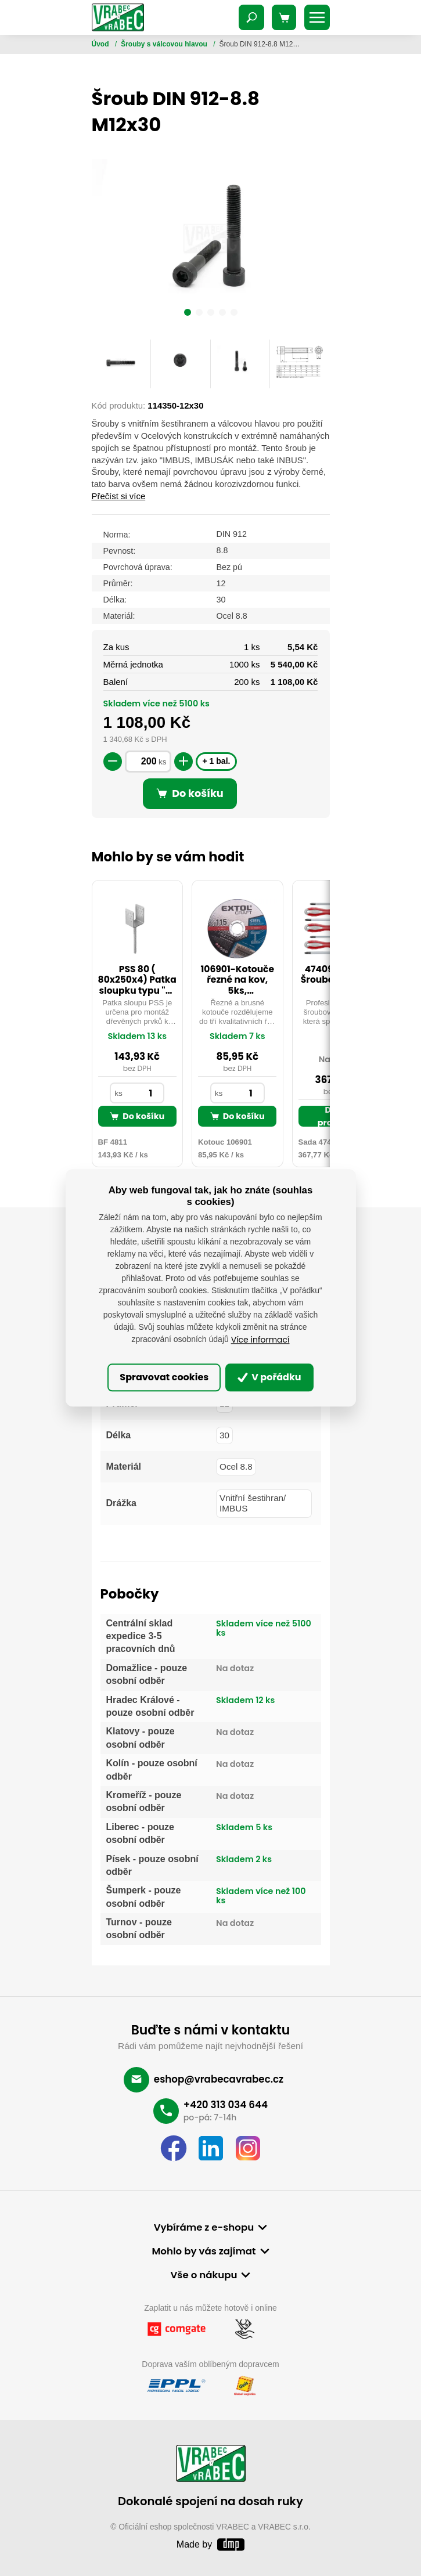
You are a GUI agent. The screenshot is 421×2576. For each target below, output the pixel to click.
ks (163, 761)
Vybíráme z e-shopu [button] (204, 2227)
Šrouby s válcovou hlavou (165, 44)
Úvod (101, 44)
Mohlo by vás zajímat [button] (204, 2251)
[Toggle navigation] (251, 17)
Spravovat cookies (164, 1377)
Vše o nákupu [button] (204, 2275)
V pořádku (269, 1377)
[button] (187, 314)
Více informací (260, 1340)
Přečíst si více (119, 496)
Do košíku (137, 1116)
